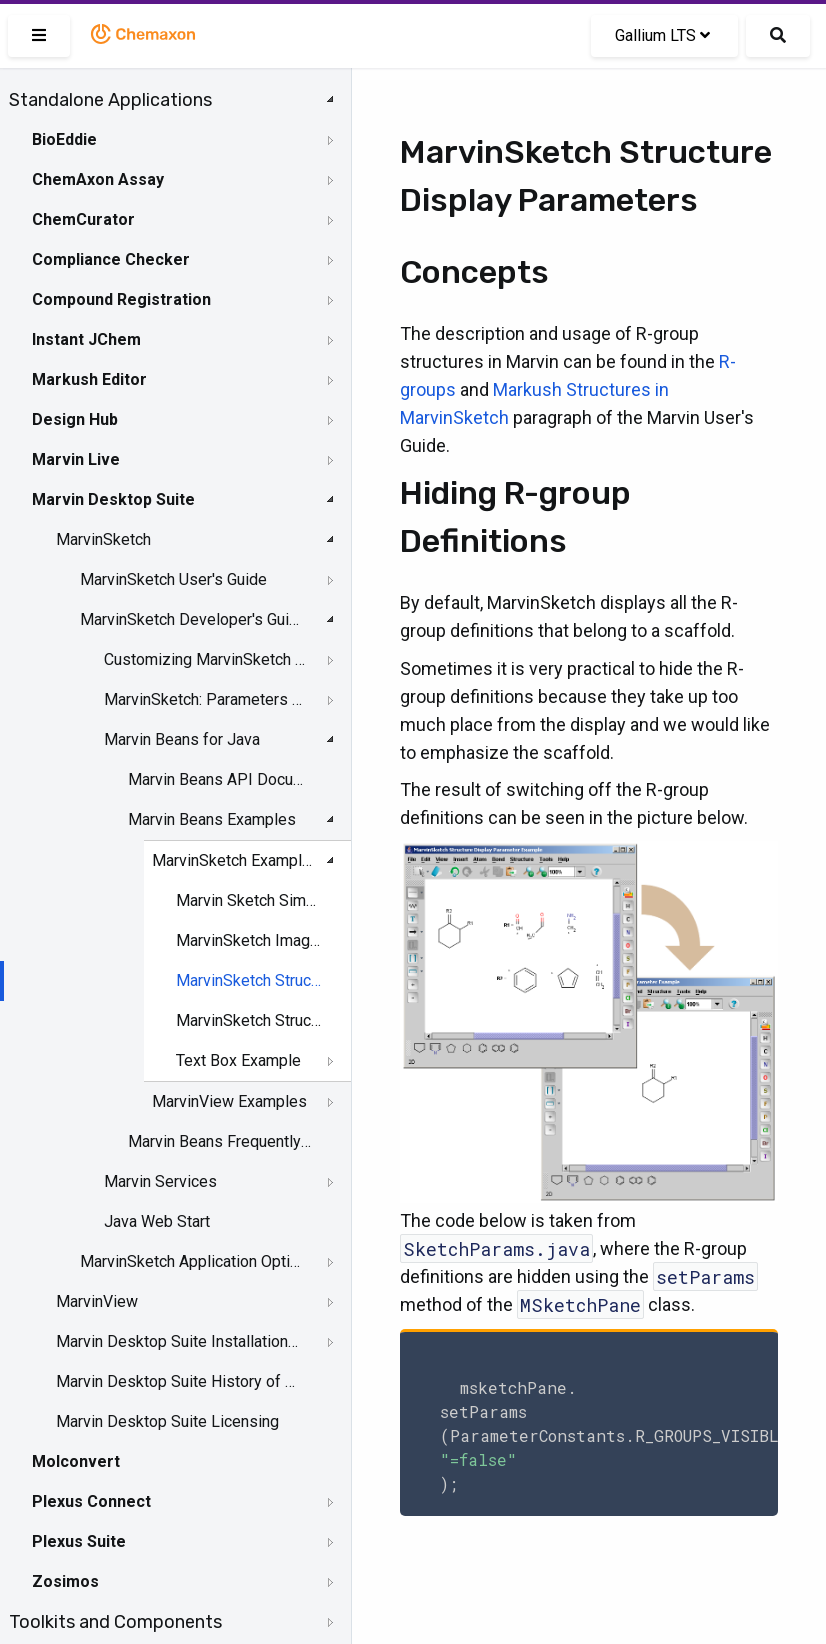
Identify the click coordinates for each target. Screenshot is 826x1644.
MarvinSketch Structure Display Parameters (249, 980)
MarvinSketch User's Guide (173, 579)
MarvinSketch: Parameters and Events (206, 699)
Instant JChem (86, 339)
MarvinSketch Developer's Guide (191, 619)
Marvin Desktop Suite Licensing (167, 1421)
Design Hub (75, 419)
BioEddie (64, 139)
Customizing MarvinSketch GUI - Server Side (206, 659)
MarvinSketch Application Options (191, 1261)
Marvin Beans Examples (212, 819)
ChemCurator (83, 219)
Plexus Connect (91, 1501)
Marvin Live (76, 459)
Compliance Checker (111, 259)
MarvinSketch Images (249, 940)
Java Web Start (157, 1221)
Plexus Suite (79, 1541)
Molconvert (76, 1461)
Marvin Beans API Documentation (220, 779)
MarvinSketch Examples (235, 860)
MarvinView (97, 1301)
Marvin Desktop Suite (113, 499)
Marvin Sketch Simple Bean (249, 900)
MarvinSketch (103, 539)
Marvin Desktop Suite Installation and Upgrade (177, 1341)
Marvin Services (160, 1181)
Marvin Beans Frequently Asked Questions (220, 1141)
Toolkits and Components (115, 1622)
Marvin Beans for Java (182, 739)
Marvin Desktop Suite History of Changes (177, 1381)
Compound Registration (121, 299)
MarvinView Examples (229, 1101)
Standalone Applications (110, 100)
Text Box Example (238, 1060)
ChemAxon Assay (98, 179)
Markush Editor (89, 379)
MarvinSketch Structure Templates (249, 1020)
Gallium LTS (662, 35)
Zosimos (65, 1581)
